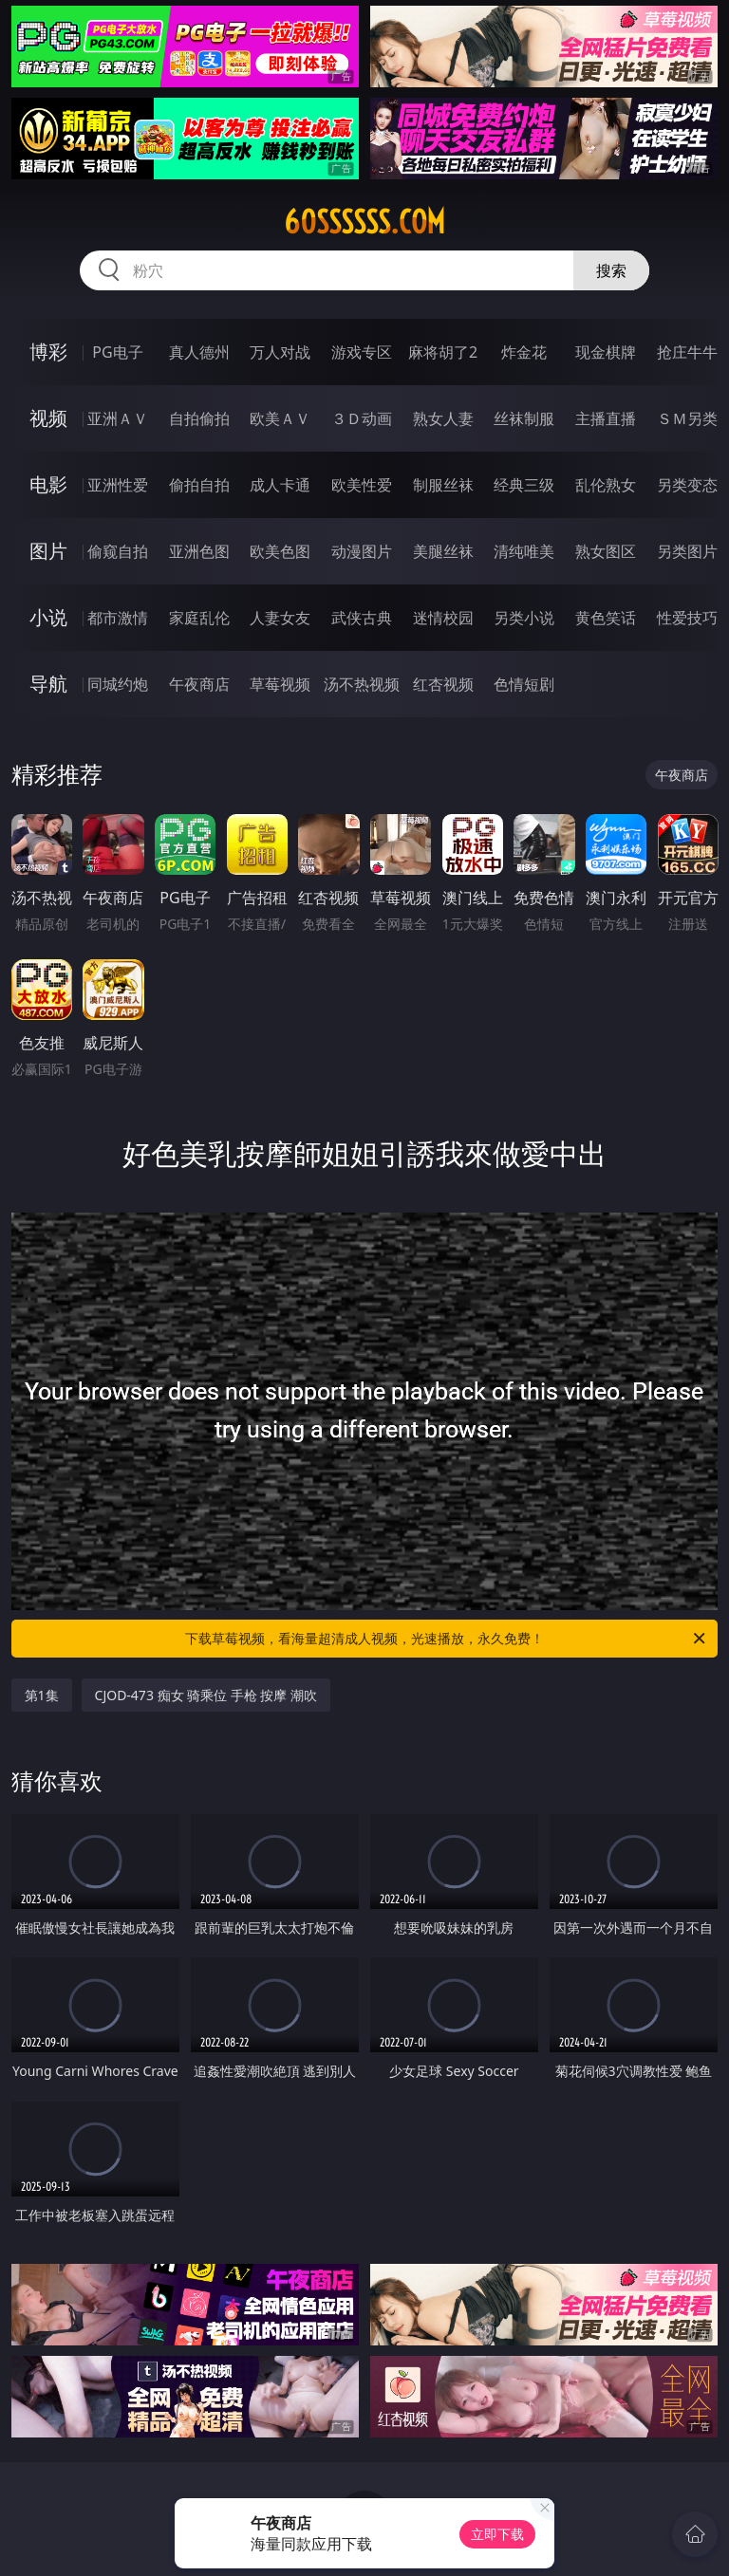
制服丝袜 (443, 484)
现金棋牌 (605, 352)
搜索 (611, 270)
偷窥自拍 (117, 551)
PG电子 (117, 352)
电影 (48, 484)
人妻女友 (280, 617)
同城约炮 (117, 684)
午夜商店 (199, 684)
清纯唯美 (524, 551)
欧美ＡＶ (280, 418)
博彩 (48, 351)
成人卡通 (280, 484)
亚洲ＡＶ (117, 418)
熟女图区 (605, 551)
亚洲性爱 (117, 484)
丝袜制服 (524, 418)
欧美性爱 (361, 484)
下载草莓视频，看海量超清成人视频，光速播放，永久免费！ (446, 1638)
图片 (48, 551)
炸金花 (524, 352)
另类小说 (524, 617)
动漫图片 (361, 551)
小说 (48, 617)
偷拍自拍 (199, 484)
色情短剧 (524, 684)
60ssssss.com (364, 222)
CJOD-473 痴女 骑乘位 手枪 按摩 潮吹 (206, 1695)
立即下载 (497, 2534)
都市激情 (117, 617)
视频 (48, 418)
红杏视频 (443, 684)
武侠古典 (361, 617)
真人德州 (199, 352)
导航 (48, 683)
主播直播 (605, 418)
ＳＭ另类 (687, 418)
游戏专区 (361, 352)
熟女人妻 (443, 418)
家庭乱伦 (199, 617)
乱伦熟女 (605, 484)
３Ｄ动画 (361, 418)
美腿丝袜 (443, 551)
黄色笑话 (605, 617)
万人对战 (280, 352)
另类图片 (687, 551)
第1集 (42, 1695)
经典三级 (524, 484)
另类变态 (687, 484)
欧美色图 (280, 551)
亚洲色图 (199, 551)
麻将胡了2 (442, 352)
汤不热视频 (362, 684)
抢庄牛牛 (687, 352)
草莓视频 (280, 684)
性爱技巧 (687, 617)
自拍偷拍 (199, 418)
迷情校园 (443, 617)
